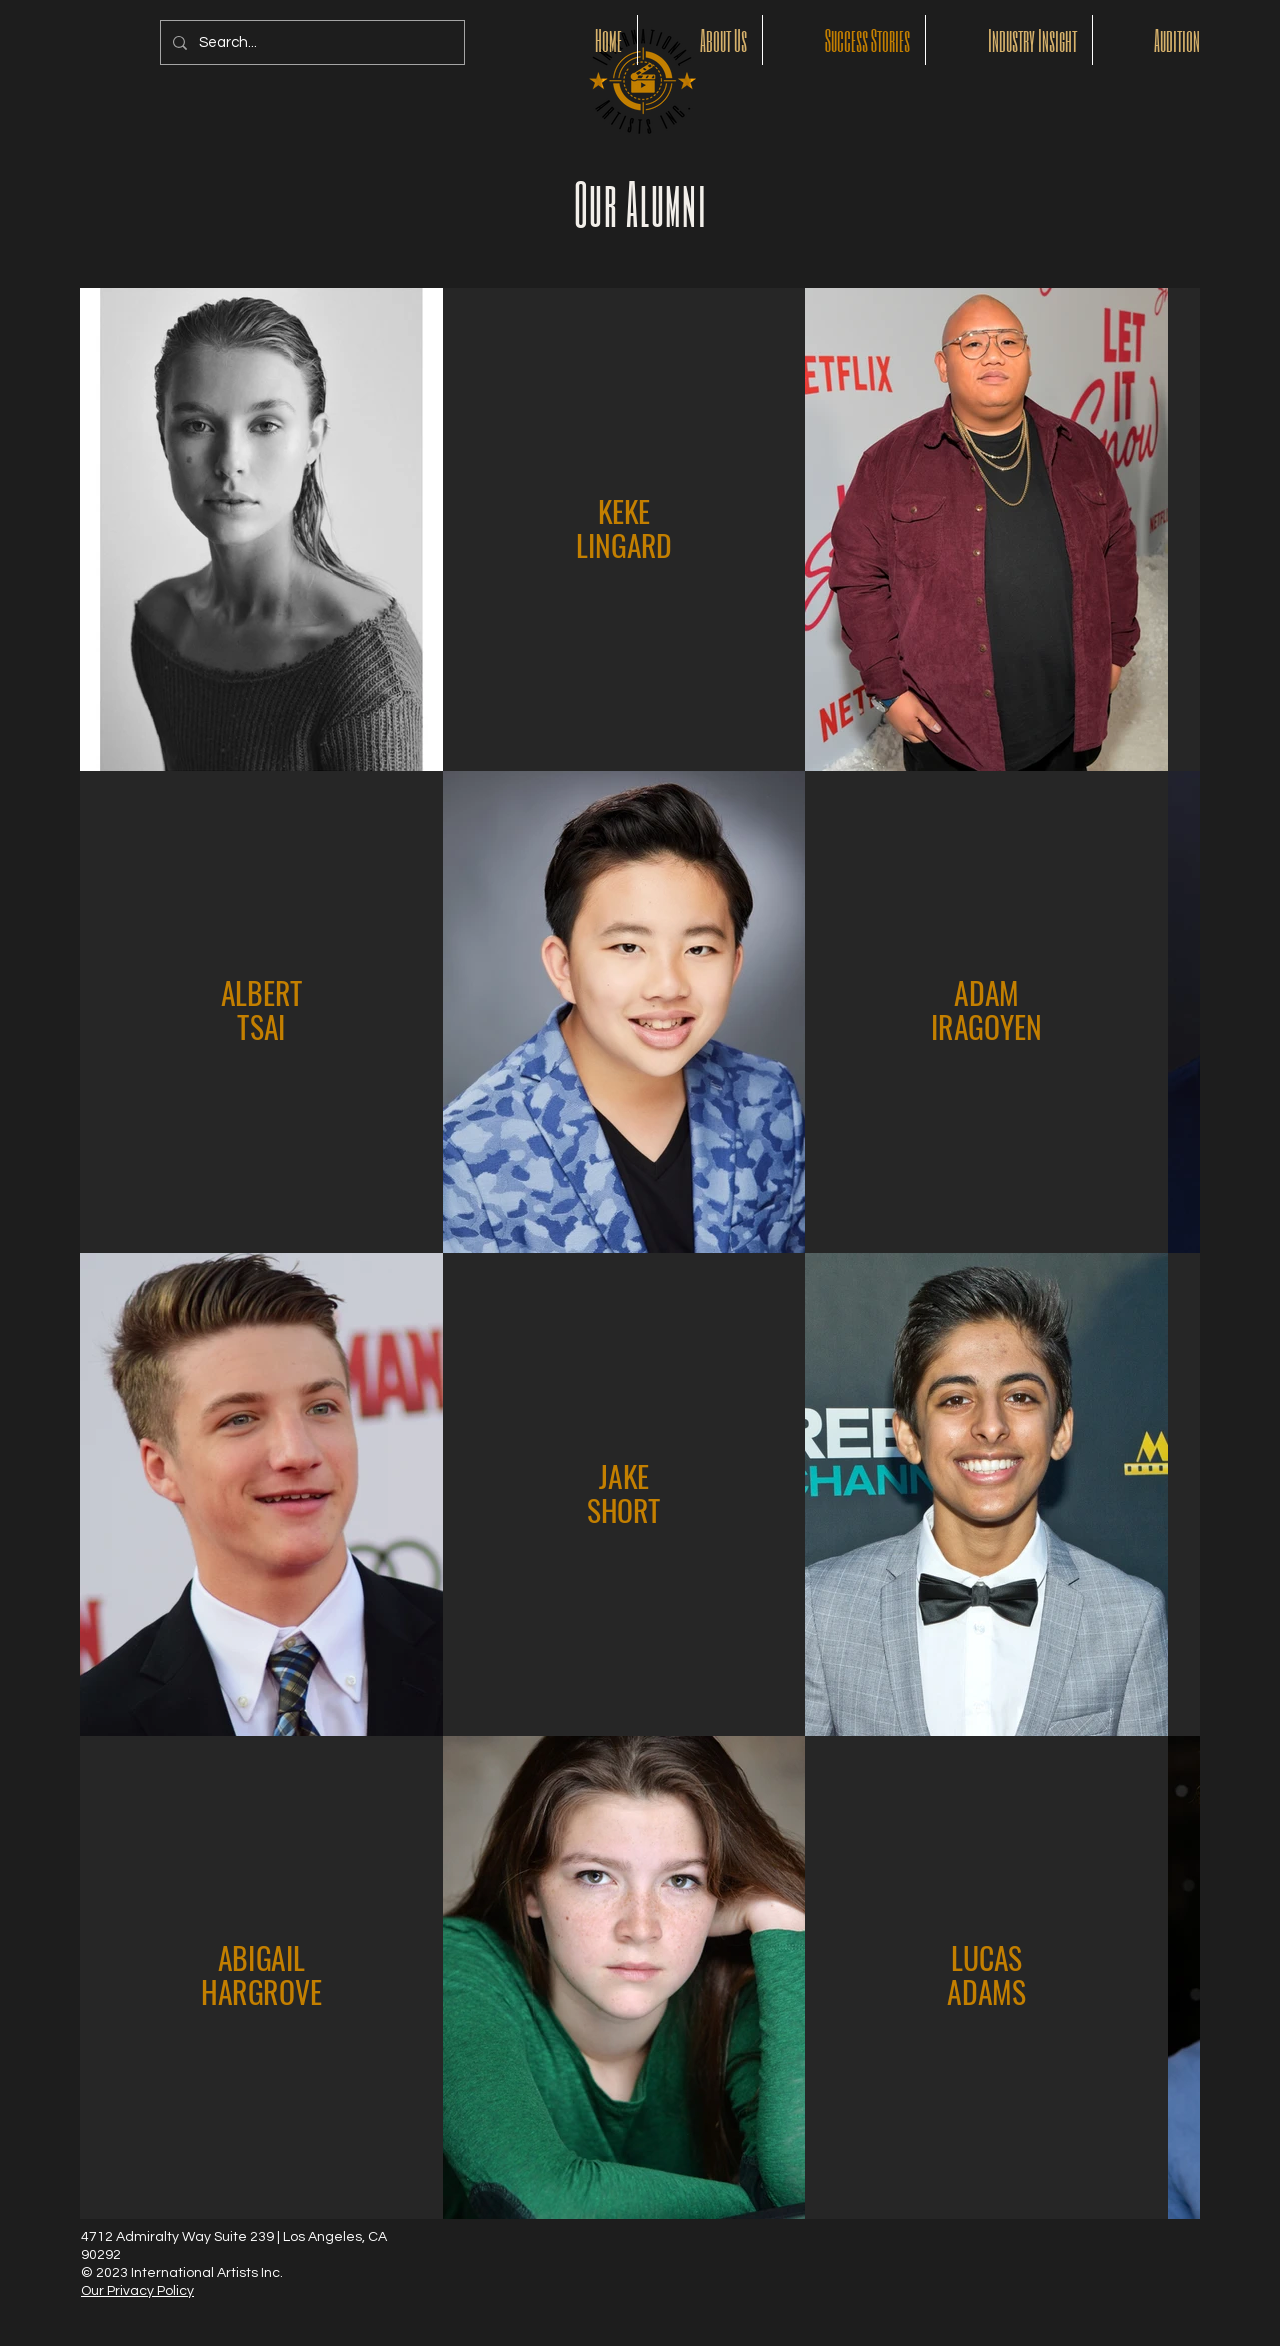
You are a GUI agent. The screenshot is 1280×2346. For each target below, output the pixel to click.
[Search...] (310, 42)
